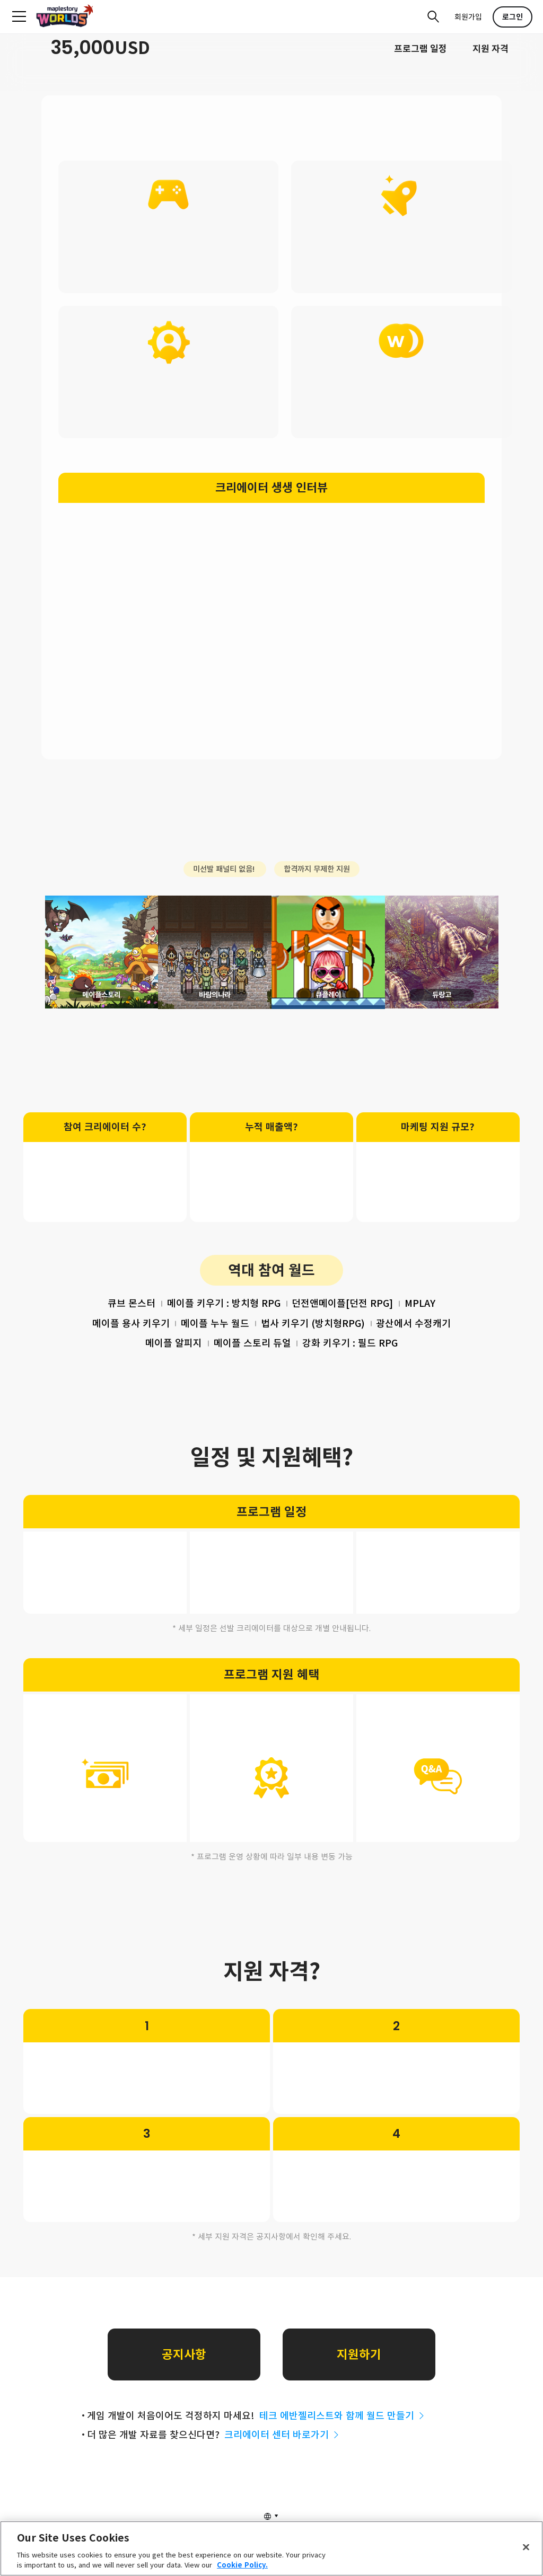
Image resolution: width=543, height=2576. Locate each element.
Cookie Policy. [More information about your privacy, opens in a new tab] (242, 2565)
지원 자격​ (490, 49)
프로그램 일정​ (420, 49)
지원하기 (359, 2378)
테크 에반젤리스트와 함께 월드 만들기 (342, 2440)
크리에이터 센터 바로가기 (282, 2459)
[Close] (526, 2547)
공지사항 (184, 2378)
